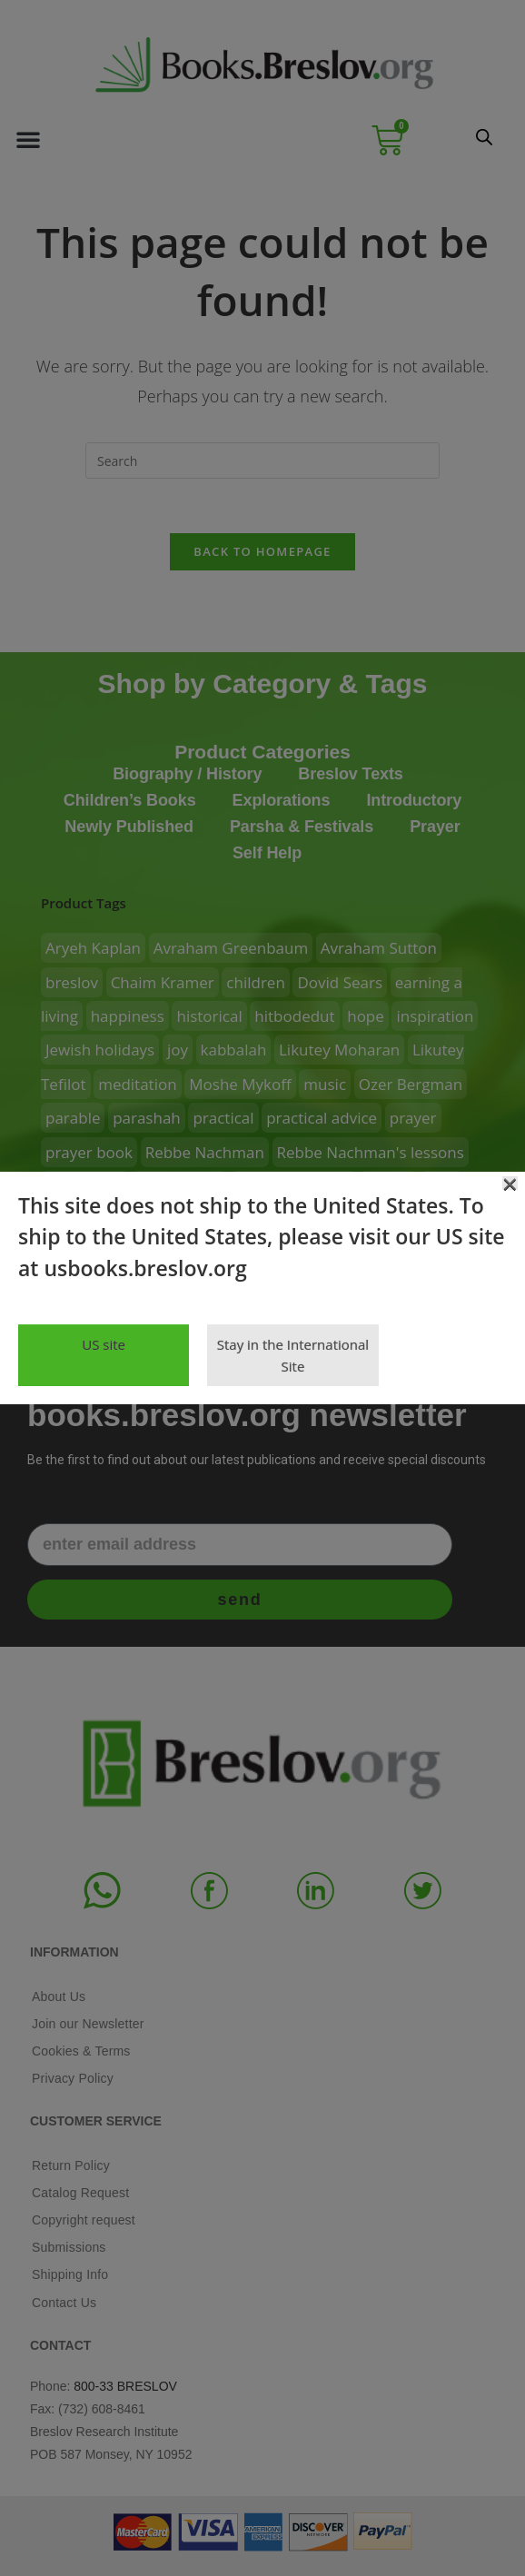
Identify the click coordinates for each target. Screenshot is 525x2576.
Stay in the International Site (293, 1355)
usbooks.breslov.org (145, 1268)
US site (103, 1344)
